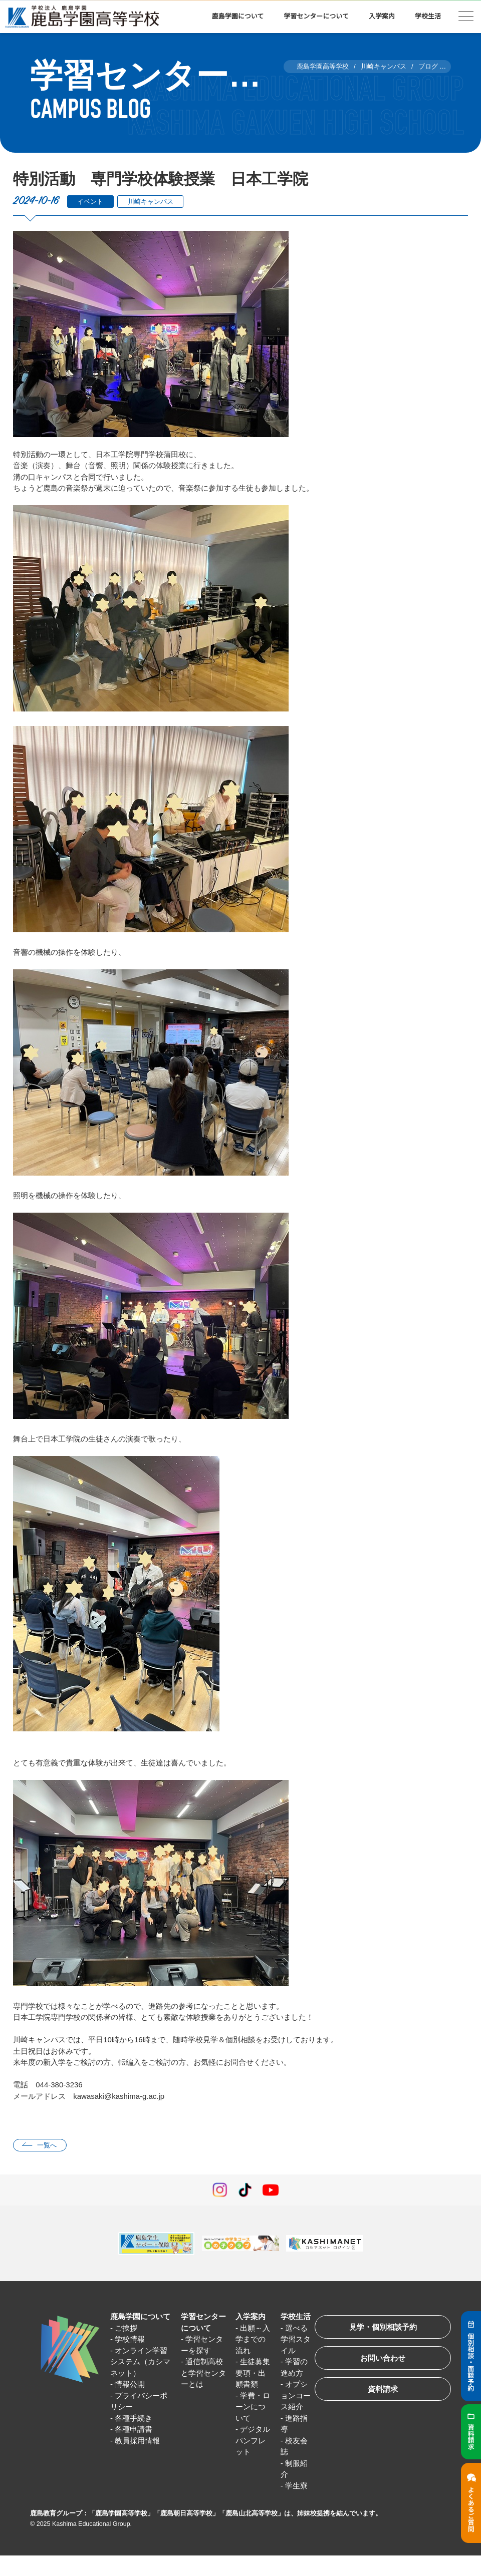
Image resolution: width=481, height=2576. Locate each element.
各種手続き (133, 2418)
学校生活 (428, 16)
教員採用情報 (137, 2440)
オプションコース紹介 (296, 2395)
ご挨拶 (126, 2328)
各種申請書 (133, 2429)
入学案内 (382, 16)
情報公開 (130, 2384)
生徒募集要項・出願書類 (252, 2372)
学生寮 (296, 2485)
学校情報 (130, 2339)
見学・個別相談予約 (383, 2327)
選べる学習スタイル (296, 2339)
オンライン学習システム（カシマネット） (140, 2361)
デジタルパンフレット (252, 2440)
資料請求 (383, 2389)
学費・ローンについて (252, 2406)
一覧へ (47, 2145)
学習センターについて (316, 16)
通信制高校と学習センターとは (203, 2372)
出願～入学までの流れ (252, 2339)
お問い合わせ (382, 2358)
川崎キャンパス (150, 201)
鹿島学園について (238, 16)
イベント (90, 201)
